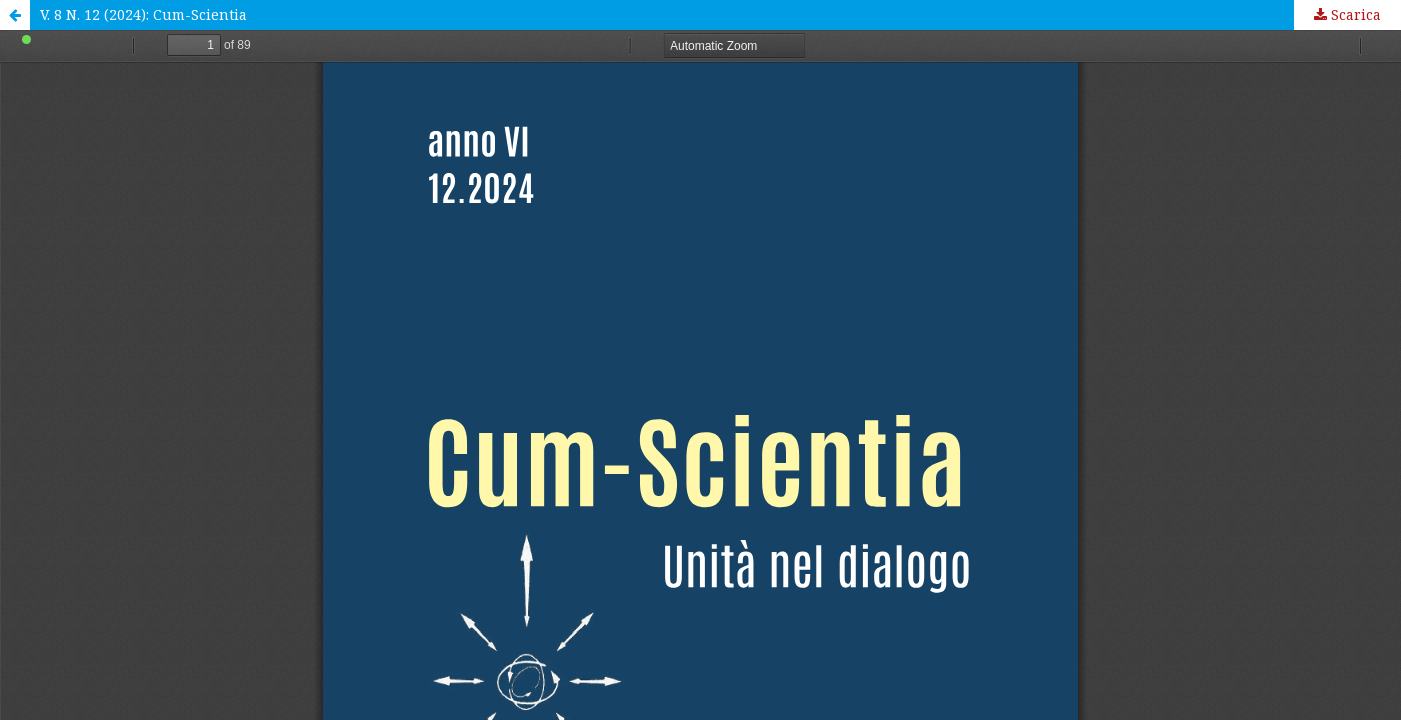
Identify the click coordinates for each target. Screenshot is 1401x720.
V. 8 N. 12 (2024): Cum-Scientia (143, 14)
